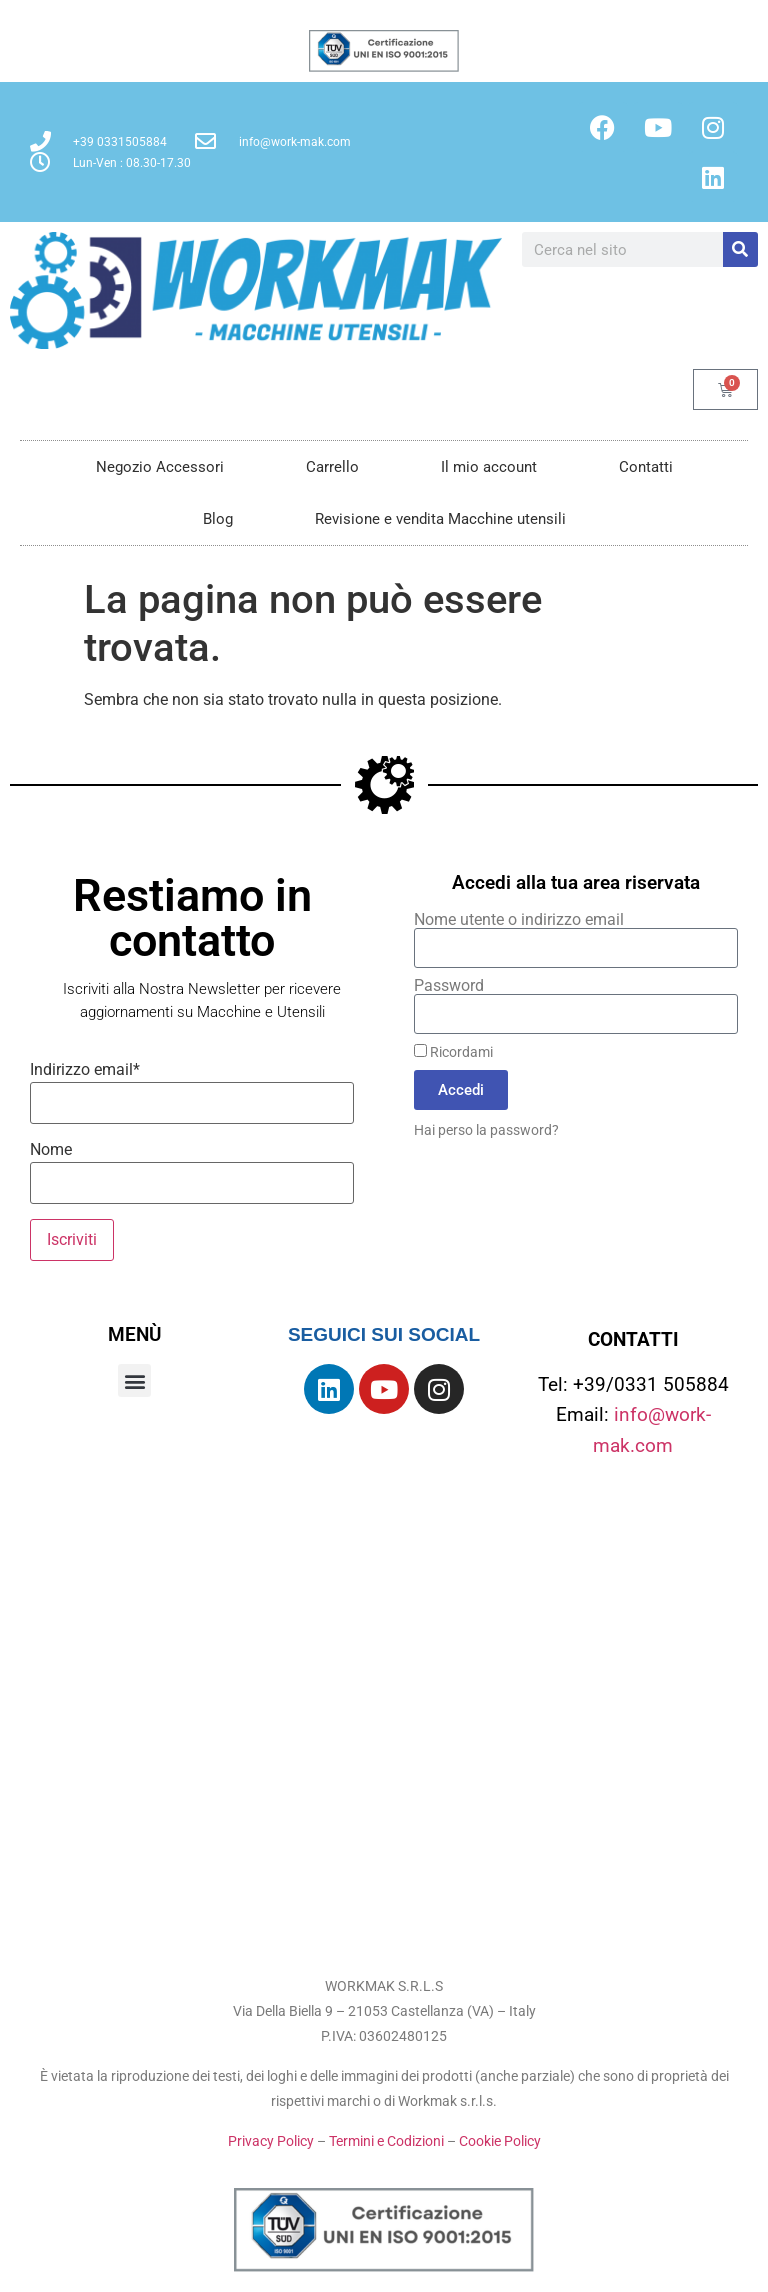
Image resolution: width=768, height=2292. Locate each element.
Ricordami (453, 1052)
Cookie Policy (500, 2141)
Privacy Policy (271, 2141)
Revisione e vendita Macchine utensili (440, 519)
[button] (134, 1380)
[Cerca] (740, 249)
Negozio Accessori (160, 467)
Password (449, 986)
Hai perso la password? (486, 1130)
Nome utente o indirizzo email (519, 920)
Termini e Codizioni (386, 2141)
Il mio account (489, 467)
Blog (218, 519)
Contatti (646, 467)
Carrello (332, 467)
